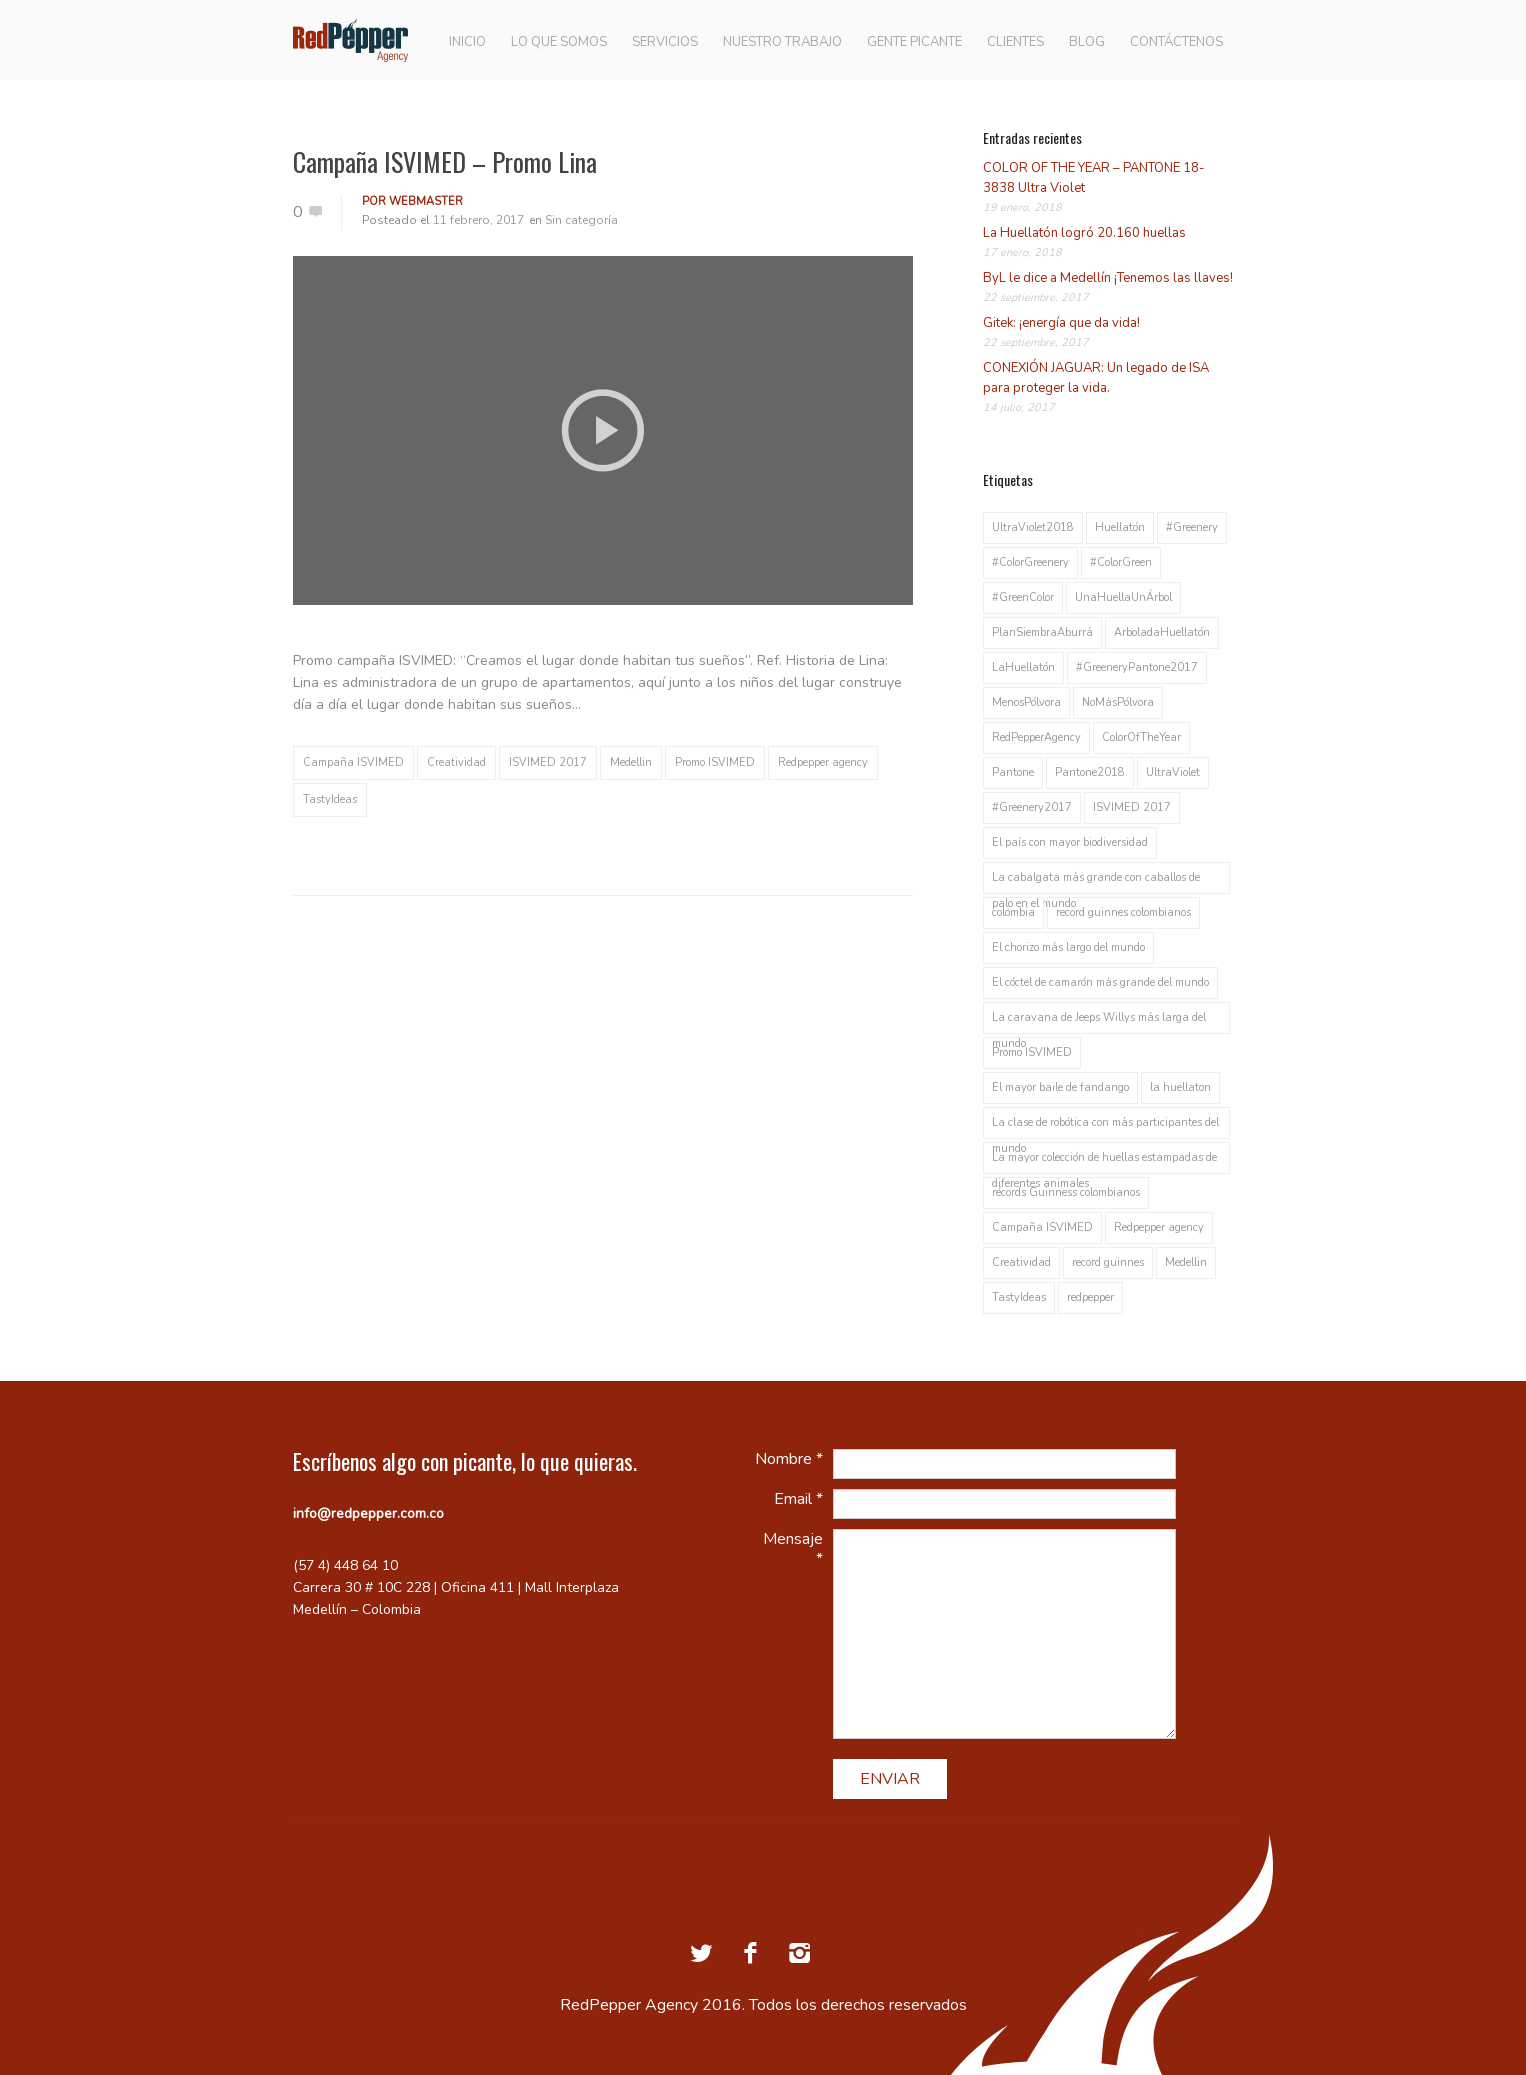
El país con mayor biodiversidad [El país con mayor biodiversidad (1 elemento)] (1070, 842)
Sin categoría (581, 220)
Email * (798, 1499)
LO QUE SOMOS (559, 42)
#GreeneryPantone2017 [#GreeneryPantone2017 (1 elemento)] (1137, 667)
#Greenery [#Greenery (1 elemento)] (1192, 527)
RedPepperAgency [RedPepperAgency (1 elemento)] (1036, 737)
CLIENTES (1015, 42)
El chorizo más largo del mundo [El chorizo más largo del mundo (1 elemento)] (1068, 947)
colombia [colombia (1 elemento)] (1013, 912)
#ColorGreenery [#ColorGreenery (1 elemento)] (1030, 562)
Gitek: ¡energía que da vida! (1061, 323)
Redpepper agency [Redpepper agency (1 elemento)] (1159, 1227)
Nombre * (789, 1459)
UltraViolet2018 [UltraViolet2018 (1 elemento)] (1033, 527)
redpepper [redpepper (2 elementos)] (1090, 1297)
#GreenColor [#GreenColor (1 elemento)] (1023, 597)
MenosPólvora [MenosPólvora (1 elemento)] (1026, 702)
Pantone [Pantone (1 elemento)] (1013, 772)
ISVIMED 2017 (548, 762)
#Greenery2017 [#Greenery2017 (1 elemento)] (1032, 807)
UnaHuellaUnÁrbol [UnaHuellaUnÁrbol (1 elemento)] (1123, 597)
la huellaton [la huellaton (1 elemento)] (1180, 1087)
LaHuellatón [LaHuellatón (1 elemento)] (1023, 667)
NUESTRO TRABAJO (782, 42)
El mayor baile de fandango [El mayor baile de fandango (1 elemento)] (1060, 1087)
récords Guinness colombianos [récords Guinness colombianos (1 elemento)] (1066, 1192)
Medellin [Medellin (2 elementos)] (1186, 1262)
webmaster (426, 201)
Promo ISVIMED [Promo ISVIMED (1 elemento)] (1032, 1052)
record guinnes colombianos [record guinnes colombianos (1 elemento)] (1123, 912)
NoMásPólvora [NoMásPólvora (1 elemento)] (1118, 702)
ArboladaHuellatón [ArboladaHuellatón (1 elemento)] (1162, 632)
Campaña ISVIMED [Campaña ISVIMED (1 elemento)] (1042, 1227)
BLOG (1087, 42)
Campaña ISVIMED (353, 762)
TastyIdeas (330, 799)
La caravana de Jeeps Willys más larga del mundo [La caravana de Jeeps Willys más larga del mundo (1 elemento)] (1099, 1022)
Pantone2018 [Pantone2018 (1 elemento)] (1090, 772)
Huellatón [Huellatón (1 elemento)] (1120, 527)
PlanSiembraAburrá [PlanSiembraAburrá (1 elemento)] (1042, 632)
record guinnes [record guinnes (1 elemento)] (1108, 1262)
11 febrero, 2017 (478, 220)
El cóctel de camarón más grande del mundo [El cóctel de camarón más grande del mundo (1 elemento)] (1100, 982)
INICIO (467, 42)
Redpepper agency (823, 762)
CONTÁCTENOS (1176, 42)
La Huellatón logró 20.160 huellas (1084, 233)
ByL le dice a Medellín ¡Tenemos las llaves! (1108, 278)
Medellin (631, 762)
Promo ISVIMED (715, 762)
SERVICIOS (665, 42)
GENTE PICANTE (914, 42)
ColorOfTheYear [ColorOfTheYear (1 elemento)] (1141, 737)
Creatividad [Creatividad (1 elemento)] (1021, 1262)
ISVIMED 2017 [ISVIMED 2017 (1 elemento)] (1132, 807)
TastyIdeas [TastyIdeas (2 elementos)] (1019, 1297)
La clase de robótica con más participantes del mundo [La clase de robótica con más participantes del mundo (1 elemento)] (1105, 1127)
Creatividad (456, 762)
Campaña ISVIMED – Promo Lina (445, 161)
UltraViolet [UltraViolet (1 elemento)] (1173, 772)
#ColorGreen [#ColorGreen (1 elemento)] (1121, 562)
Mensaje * (793, 1549)
